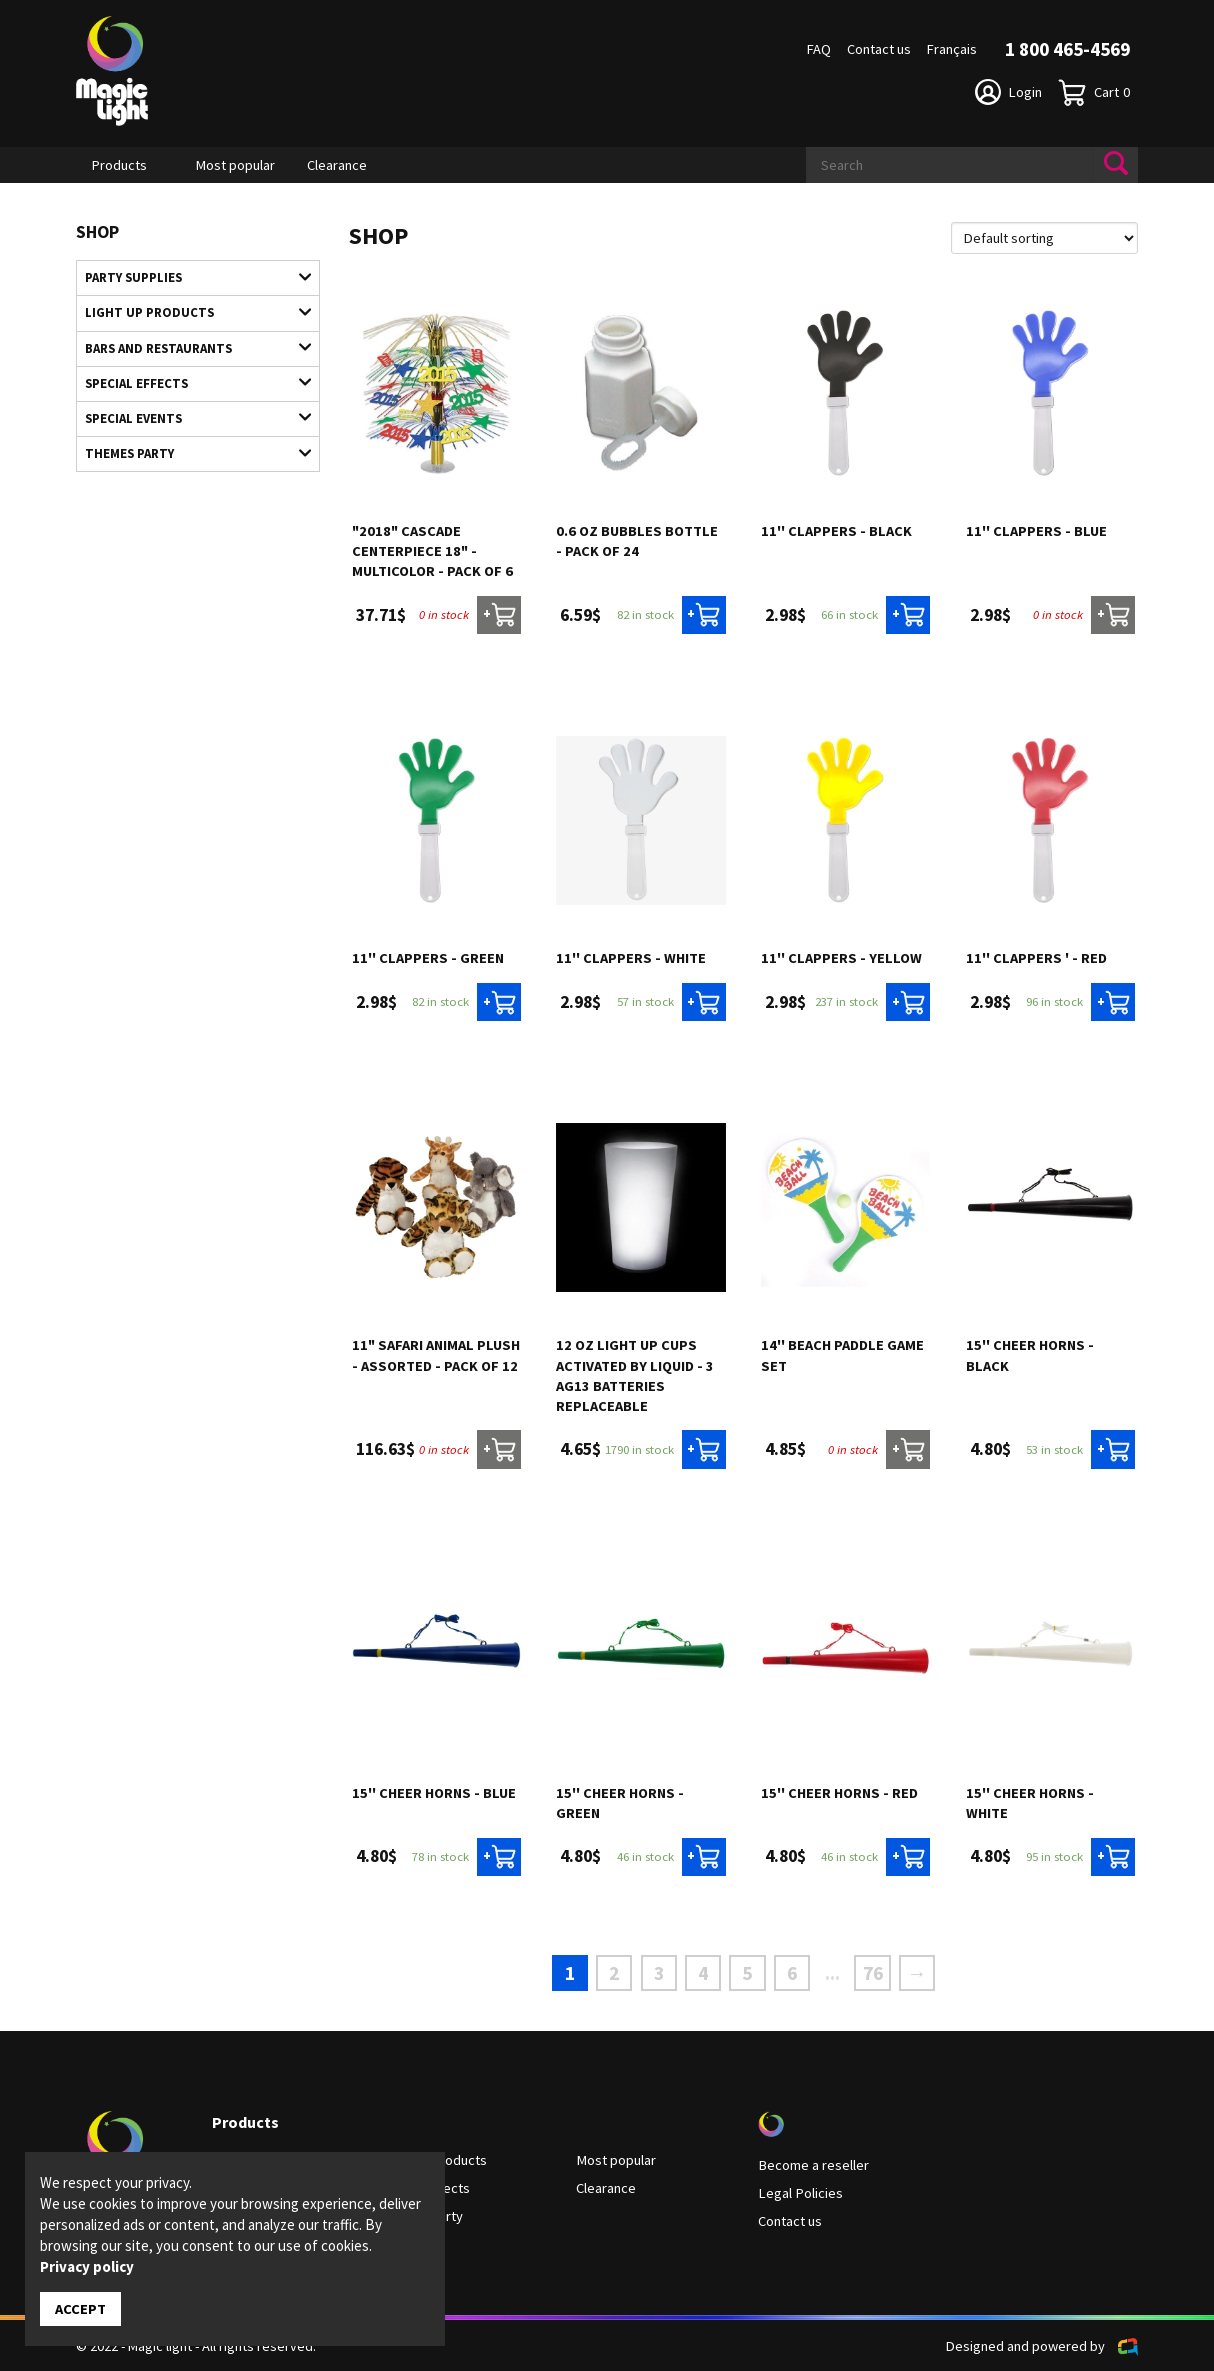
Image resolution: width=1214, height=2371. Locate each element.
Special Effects (188, 381)
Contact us (879, 49)
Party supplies (188, 277)
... (831, 1973)
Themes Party (188, 451)
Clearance (337, 165)
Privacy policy (87, 2266)
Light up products (188, 312)
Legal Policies (799, 2192)
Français (952, 49)
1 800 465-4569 (1067, 49)
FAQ (819, 49)
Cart (1094, 92)
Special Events (188, 416)
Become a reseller (813, 2164)
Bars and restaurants (188, 347)
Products (119, 165)
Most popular (235, 165)
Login (1008, 92)
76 (871, 1972)
